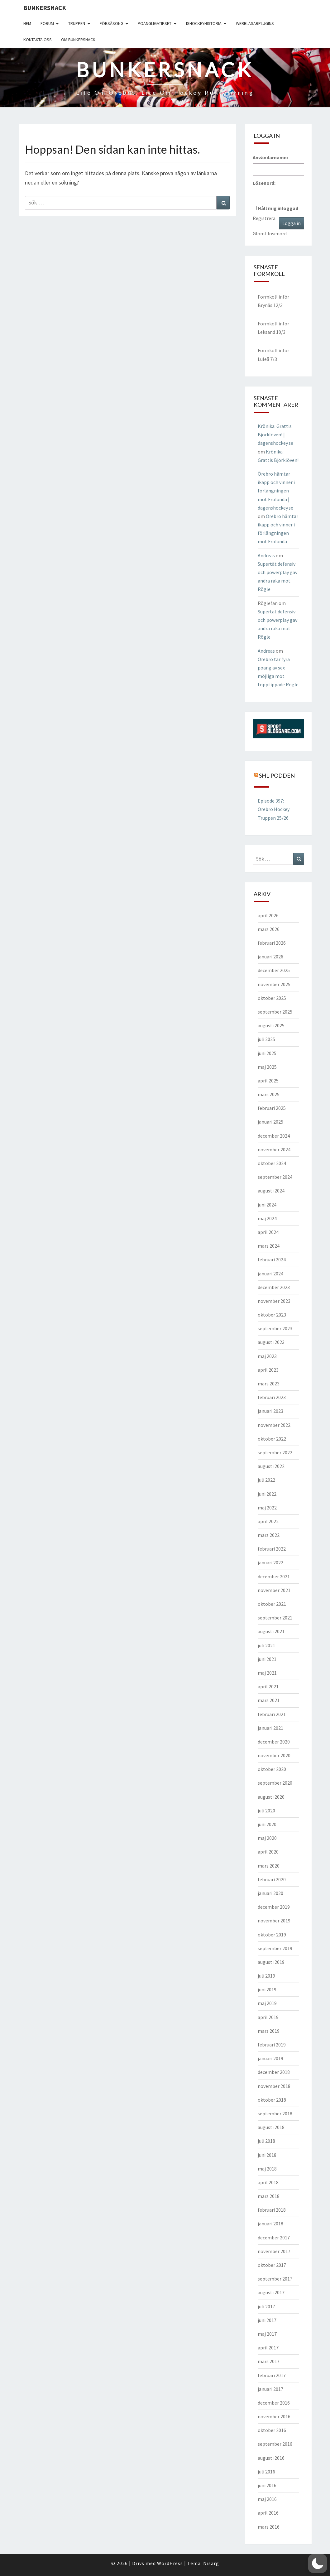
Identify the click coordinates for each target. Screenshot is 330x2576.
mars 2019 (269, 2031)
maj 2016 (267, 2499)
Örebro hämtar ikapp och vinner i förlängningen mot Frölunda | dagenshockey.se (276, 491)
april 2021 (268, 1686)
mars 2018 (269, 2196)
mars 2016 (269, 2527)
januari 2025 (270, 1122)
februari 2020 (272, 1879)
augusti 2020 (271, 1797)
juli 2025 (266, 1039)
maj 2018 (267, 2169)
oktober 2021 (272, 1604)
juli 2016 (266, 2471)
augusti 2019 (271, 1962)
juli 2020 (266, 1810)
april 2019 (268, 2017)
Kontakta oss (37, 39)
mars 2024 (269, 1246)
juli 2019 (266, 1976)
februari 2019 (272, 2044)
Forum (47, 23)
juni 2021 (267, 1659)
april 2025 (268, 1080)
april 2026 (268, 915)
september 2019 (275, 1948)
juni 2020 (267, 1824)
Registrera (264, 218)
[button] (317, 2563)
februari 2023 (272, 1397)
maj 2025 (267, 1067)
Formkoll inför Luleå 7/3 (273, 354)
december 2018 (274, 2072)
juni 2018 (267, 2155)
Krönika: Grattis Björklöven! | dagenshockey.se (275, 434)
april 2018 (268, 2182)
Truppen (76, 23)
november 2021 (274, 1590)
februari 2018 (272, 2210)
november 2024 (274, 1149)
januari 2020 (270, 1893)
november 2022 (274, 1425)
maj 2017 (267, 2334)
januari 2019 (270, 2058)
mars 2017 (269, 2361)
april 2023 (268, 1370)
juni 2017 (267, 2320)
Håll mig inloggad (278, 208)
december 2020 (274, 1742)
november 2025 (274, 984)
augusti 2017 (271, 2292)
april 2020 (268, 1852)
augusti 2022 (271, 1466)
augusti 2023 (271, 1342)
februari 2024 (272, 1259)
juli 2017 (266, 2306)
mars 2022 (269, 1535)
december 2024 (274, 1136)
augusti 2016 (271, 2458)
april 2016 (268, 2513)
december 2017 (274, 2237)
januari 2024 (270, 1273)
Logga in (291, 223)
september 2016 (275, 2444)
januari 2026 (270, 956)
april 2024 (268, 1232)
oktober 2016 (272, 2430)
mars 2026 (269, 929)
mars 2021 (269, 1700)
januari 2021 (270, 1728)
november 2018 (274, 2086)
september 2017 (275, 2279)
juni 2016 (267, 2485)
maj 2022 (267, 1507)
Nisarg (211, 2563)
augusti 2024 (271, 1190)
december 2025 (274, 970)
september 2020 (275, 1783)
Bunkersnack (44, 8)
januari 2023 (270, 1411)
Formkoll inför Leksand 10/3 (273, 327)
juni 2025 (267, 1053)
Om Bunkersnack (78, 39)
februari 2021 (272, 1714)
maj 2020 (267, 1838)
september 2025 (275, 1012)
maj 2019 (267, 2003)
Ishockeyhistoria (204, 23)
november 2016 (274, 2416)
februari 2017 (272, 2375)
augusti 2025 (271, 1025)
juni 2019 (267, 1989)
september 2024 (275, 1177)
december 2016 (274, 2403)
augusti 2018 (271, 2127)
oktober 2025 (272, 998)
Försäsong (111, 23)
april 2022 (268, 1521)
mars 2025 (269, 1094)
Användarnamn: (270, 157)
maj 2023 (267, 1356)
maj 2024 (267, 1218)
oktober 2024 (272, 1163)
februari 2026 (272, 943)
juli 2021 (266, 1645)
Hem (27, 23)
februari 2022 (272, 1549)
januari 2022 (270, 1562)
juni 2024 (267, 1205)
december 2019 (274, 1907)
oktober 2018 (272, 2100)
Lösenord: (264, 183)
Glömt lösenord (270, 233)
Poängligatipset (154, 23)
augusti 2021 (271, 1631)
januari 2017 (270, 2389)
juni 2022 (267, 1494)
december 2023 (274, 1287)
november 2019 (274, 1920)
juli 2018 (266, 2141)
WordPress (170, 2563)
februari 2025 (272, 1108)
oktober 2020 (272, 1769)
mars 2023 (269, 1383)
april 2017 (268, 2347)
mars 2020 (269, 1866)
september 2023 (275, 1328)
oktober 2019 (272, 1934)
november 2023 (274, 1301)
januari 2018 (270, 2223)
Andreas (266, 555)
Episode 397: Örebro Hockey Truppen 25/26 (273, 809)
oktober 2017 (272, 2265)
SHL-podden (277, 775)
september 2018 (275, 2113)
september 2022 (275, 1452)
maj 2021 (267, 1673)
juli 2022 (266, 1480)
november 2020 (274, 1755)
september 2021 (275, 1617)
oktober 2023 (272, 1315)
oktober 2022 (272, 1439)
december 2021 (274, 1576)
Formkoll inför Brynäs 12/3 (273, 301)
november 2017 (274, 2251)
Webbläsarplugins (255, 23)
